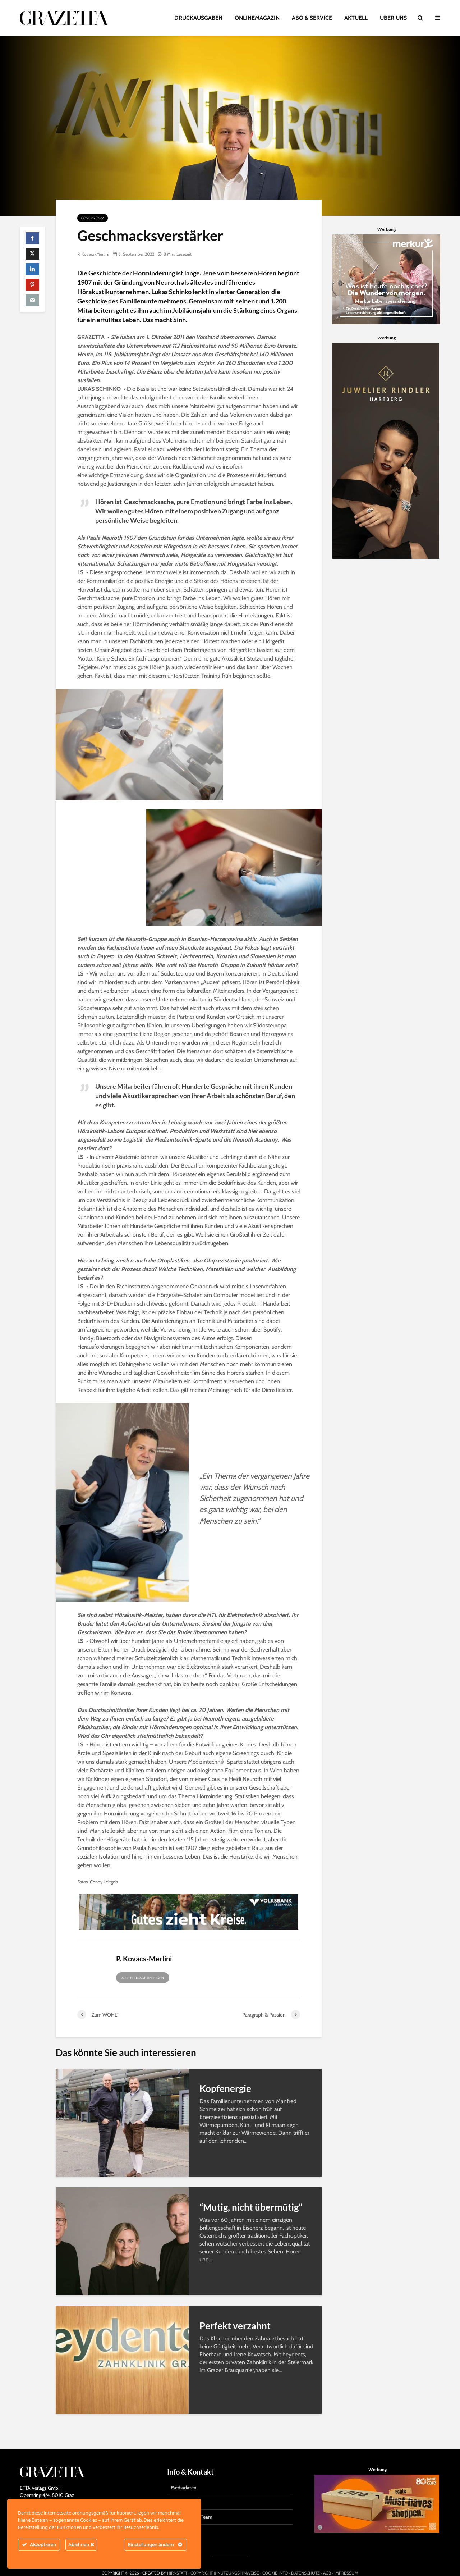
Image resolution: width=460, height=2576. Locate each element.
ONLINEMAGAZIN (257, 17)
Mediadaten (184, 2474)
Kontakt (179, 2518)
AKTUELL (356, 17)
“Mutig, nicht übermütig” (250, 2207)
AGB (327, 2559)
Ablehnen (81, 2544)
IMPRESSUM (346, 2559)
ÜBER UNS (393, 17)
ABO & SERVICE (312, 17)
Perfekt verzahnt (235, 2325)
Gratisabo (181, 2489)
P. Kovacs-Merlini (93, 254)
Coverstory (92, 218)
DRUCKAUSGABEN (198, 17)
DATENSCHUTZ (305, 2559)
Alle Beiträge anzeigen (142, 1978)
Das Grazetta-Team (191, 2503)
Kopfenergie (225, 2088)
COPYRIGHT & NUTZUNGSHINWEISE (224, 2559)
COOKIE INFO (275, 2559)
